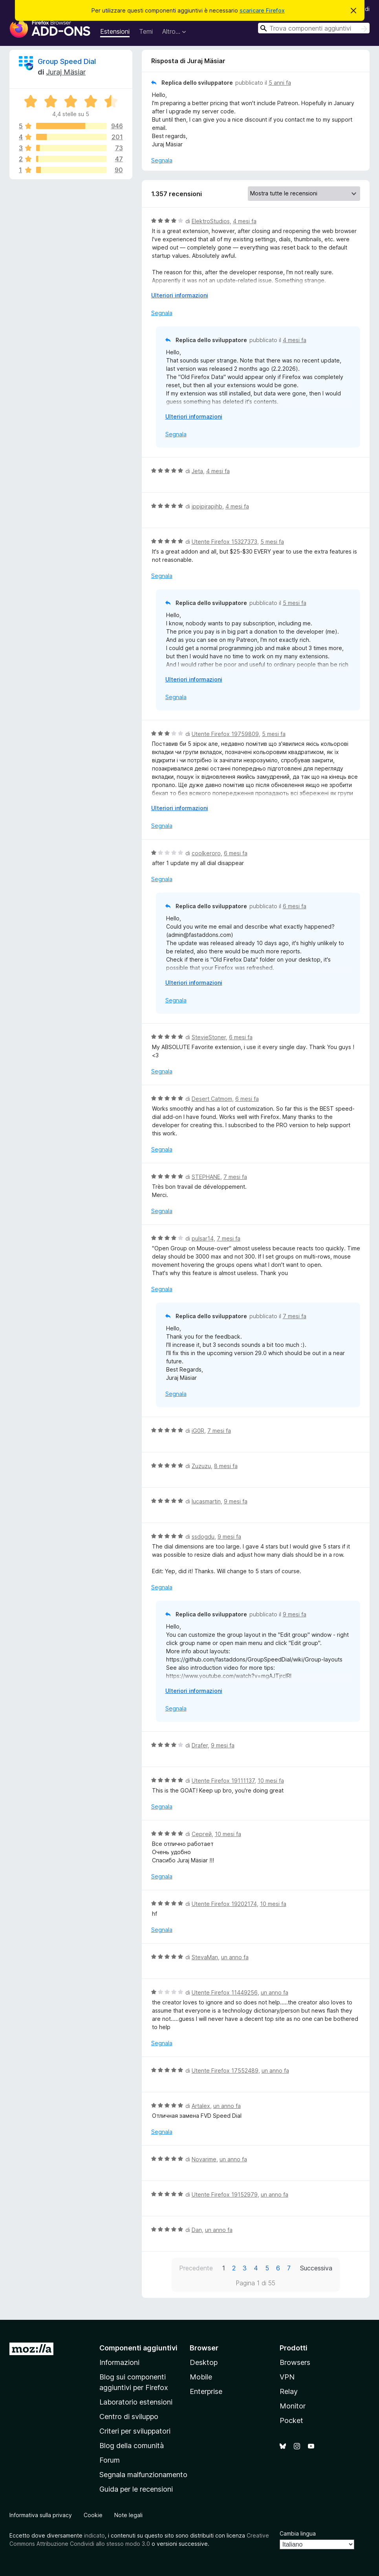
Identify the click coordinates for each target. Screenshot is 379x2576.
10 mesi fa (271, 1780)
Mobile (201, 2377)
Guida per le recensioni (136, 2489)
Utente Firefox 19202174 (224, 1903)
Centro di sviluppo (128, 2416)
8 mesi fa (226, 1466)
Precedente (196, 2268)
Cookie (93, 2515)
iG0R (198, 1430)
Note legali (128, 2515)
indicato (94, 2535)
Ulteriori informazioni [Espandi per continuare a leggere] (179, 295)
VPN (287, 2377)
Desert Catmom (212, 1098)
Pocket (291, 2420)
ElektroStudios (211, 221)
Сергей (202, 1834)
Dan (197, 2229)
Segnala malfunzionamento (143, 2474)
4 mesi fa (244, 221)
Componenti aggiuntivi (138, 2348)
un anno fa (235, 1957)
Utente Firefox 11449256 (225, 1992)
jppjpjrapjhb (207, 506)
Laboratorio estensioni (135, 2402)
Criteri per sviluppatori (134, 2431)
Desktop (204, 2362)
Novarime (204, 2159)
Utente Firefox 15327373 (224, 541)
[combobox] (314, 28)
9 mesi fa (235, 1501)
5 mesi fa (272, 541)
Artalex (201, 2105)
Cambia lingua (298, 2533)
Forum (109, 2460)
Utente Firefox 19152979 (225, 2194)
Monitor (293, 2406)
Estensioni (115, 31)
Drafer (200, 1745)
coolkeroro (206, 853)
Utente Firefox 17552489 (225, 2070)
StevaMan (205, 1957)
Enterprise (206, 2391)
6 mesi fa (235, 853)
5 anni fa (280, 82)
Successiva (316, 2268)
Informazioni (119, 2362)
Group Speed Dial (67, 61)
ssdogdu (203, 1536)
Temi (146, 31)
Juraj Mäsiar (66, 72)
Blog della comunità (131, 2445)
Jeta (197, 471)
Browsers (295, 2362)
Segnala (161, 160)
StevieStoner (209, 1037)
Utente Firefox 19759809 (225, 734)
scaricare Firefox (262, 10)
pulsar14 (203, 1238)
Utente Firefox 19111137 (223, 1780)
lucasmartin (206, 1501)
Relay (289, 2391)
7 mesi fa (235, 1176)
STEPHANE (206, 1176)
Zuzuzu (201, 1466)
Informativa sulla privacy (40, 2515)
